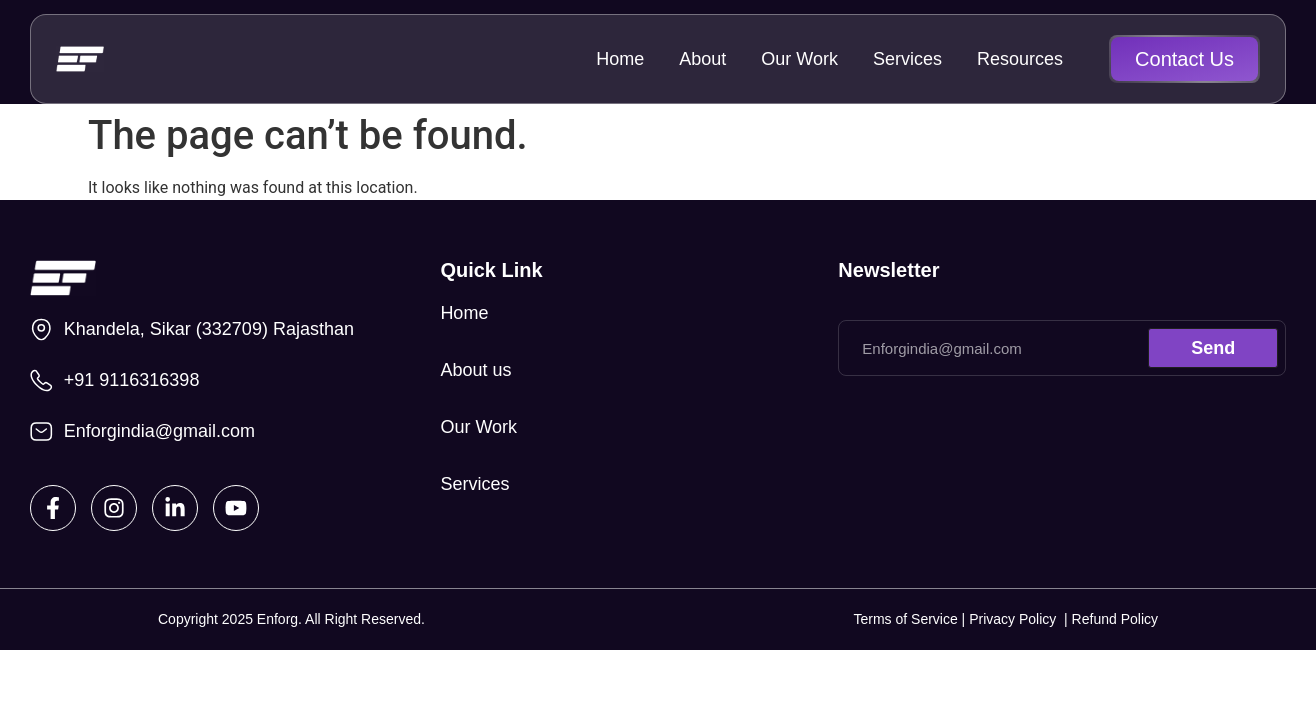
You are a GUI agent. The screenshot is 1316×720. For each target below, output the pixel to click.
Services (907, 59)
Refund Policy (1115, 619)
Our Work (799, 59)
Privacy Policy (1016, 619)
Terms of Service (905, 619)
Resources (1020, 59)
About (702, 59)
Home (620, 59)
